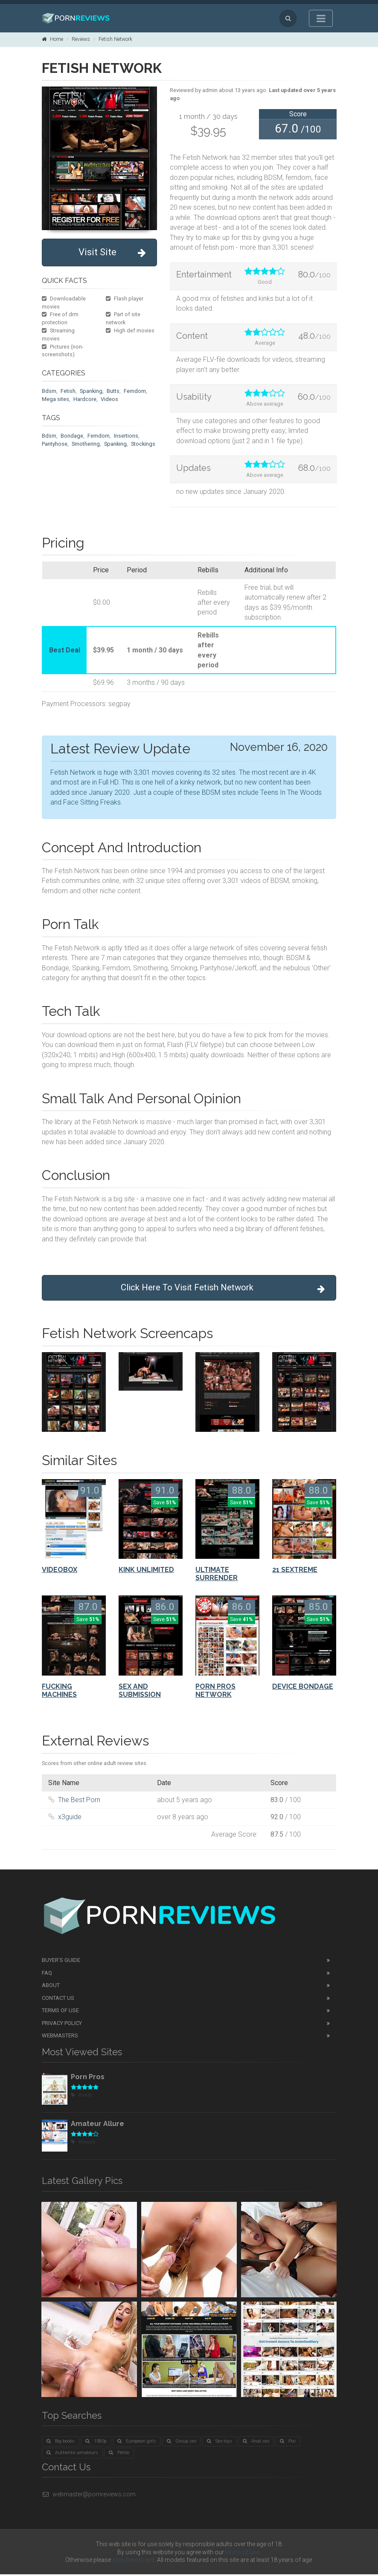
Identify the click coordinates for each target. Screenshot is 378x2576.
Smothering (86, 444)
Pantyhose (54, 444)
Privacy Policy (62, 2025)
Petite (119, 2454)
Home (52, 39)
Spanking (91, 391)
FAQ (47, 1974)
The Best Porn (79, 1801)
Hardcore (84, 399)
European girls (136, 2443)
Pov (288, 2443)
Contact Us (58, 1999)
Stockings (143, 444)
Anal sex (256, 2443)
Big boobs (61, 2443)
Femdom (135, 391)
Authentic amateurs (72, 2454)
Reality (81, 2097)
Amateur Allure (97, 2125)
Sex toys (219, 2443)
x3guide (69, 1818)
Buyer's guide (61, 1962)
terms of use (242, 2553)
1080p (96, 2443)
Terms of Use (60, 2012)
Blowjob (83, 2143)
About (51, 1987)
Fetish (68, 391)
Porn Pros (88, 2078)
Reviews (81, 39)
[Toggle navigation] (321, 18)
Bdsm (49, 391)
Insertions (126, 436)
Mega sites (55, 399)
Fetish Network (115, 39)
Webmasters (60, 2037)
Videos (109, 399)
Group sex (181, 2443)
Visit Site (112, 252)
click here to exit (133, 2561)
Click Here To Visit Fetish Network (220, 1288)
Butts (113, 391)
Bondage (72, 436)
